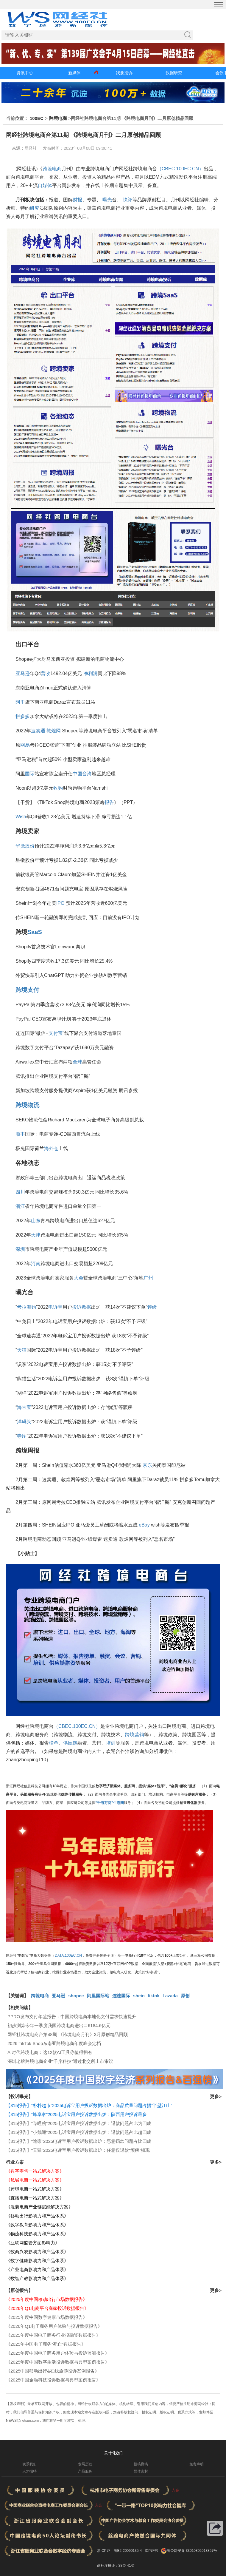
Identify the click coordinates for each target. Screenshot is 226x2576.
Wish (20, 816)
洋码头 (24, 1421)
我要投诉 (124, 72)
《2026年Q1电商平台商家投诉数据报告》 (47, 2308)
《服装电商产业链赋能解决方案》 (39, 2206)
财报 (77, 199)
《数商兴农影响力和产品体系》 (37, 2251)
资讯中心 (24, 72)
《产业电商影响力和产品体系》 (37, 2269)
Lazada (170, 1995)
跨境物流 (27, 1105)
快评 (128, 199)
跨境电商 (58, 118)
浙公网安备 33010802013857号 (192, 2551)
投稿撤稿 (141, 2464)
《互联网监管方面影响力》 (33, 2242)
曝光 (107, 199)
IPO (60, 903)
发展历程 (85, 2464)
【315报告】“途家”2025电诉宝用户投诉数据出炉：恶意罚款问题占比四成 (78, 2141)
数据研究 (174, 72)
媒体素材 (141, 2471)
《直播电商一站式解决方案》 (35, 2197)
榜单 (53, 1742)
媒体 (47, 185)
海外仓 (51, 1148)
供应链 (70, 1742)
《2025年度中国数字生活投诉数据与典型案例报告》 (58, 2361)
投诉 (77, 1307)
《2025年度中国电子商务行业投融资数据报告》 (53, 2335)
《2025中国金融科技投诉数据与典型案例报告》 (53, 2379)
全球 (77, 1061)
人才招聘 (29, 2471)
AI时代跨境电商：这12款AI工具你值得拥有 (49, 2052)
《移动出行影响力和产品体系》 (37, 2215)
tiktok (154, 1995)
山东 (35, 1220)
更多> (216, 2096)
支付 (33, 990)
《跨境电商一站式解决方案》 (35, 2188)
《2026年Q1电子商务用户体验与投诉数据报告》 (54, 2326)
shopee (76, 1995)
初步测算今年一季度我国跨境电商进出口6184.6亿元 (58, 2025)
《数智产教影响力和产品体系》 (37, 2278)
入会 (175, 2490)
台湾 (87, 773)
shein (139, 1995)
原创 (185, 1995)
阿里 (20, 702)
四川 (20, 1191)
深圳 (20, 1249)
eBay (144, 1524)
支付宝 (56, 1033)
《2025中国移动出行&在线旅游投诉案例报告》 (52, 2370)
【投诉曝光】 (19, 2096)
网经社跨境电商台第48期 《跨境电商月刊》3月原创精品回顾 (67, 2034)
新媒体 (74, 72)
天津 (35, 1234)
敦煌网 (53, 730)
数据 (86, 1307)
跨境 (21, 990)
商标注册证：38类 (112, 2565)
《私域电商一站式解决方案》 (35, 2180)
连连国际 (121, 1995)
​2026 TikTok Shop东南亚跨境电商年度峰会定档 (54, 2043)
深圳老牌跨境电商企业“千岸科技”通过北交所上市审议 (60, 2061)
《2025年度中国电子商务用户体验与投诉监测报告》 (58, 2353)
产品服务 (85, 2471)
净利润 (90, 673)
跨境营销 (134, 1734)
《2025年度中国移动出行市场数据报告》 (46, 2299)
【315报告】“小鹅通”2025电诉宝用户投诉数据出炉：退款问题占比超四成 (78, 2132)
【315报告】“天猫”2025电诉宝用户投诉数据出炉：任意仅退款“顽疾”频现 (78, 2150)
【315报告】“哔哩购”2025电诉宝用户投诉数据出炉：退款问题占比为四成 (78, 2123)
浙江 (20, 1206)
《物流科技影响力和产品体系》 (37, 2233)
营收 (45, 673)
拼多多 (22, 716)
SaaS (34, 932)
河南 (35, 1263)
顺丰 (20, 1134)
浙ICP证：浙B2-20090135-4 (119, 2551)
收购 (58, 788)
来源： (18, 148)
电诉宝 (55, 1307)
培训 (111, 1742)
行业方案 (15, 2162)
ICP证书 (151, 2551)
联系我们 (29, 2464)
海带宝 (24, 1407)
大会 (78, 1277)
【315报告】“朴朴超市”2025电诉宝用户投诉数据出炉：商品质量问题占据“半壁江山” (89, 2105)
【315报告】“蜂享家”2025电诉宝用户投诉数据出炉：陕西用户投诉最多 (76, 2114)
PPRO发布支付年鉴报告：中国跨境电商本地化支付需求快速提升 (71, 2016)
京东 (147, 1465)
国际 (30, 773)
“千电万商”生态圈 (109, 1803)
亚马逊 (22, 673)
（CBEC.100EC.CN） (180, 168)
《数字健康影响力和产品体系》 (37, 2260)
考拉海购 (26, 1307)
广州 (148, 1277)
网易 (25, 745)
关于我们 (113, 2452)
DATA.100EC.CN (68, 1955)
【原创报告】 (19, 2290)
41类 (130, 2565)
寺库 (22, 1436)
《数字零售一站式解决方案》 (35, 2171)
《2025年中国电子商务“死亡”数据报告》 (46, 2344)
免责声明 (196, 2464)
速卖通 (38, 730)
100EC (36, 118)
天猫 (22, 1350)
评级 (152, 1307)
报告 (109, 802)
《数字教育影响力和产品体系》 (37, 2224)
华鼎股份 (25, 845)
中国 (77, 773)
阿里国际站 (98, 1995)
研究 (34, 208)
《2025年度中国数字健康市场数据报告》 (46, 2317)
